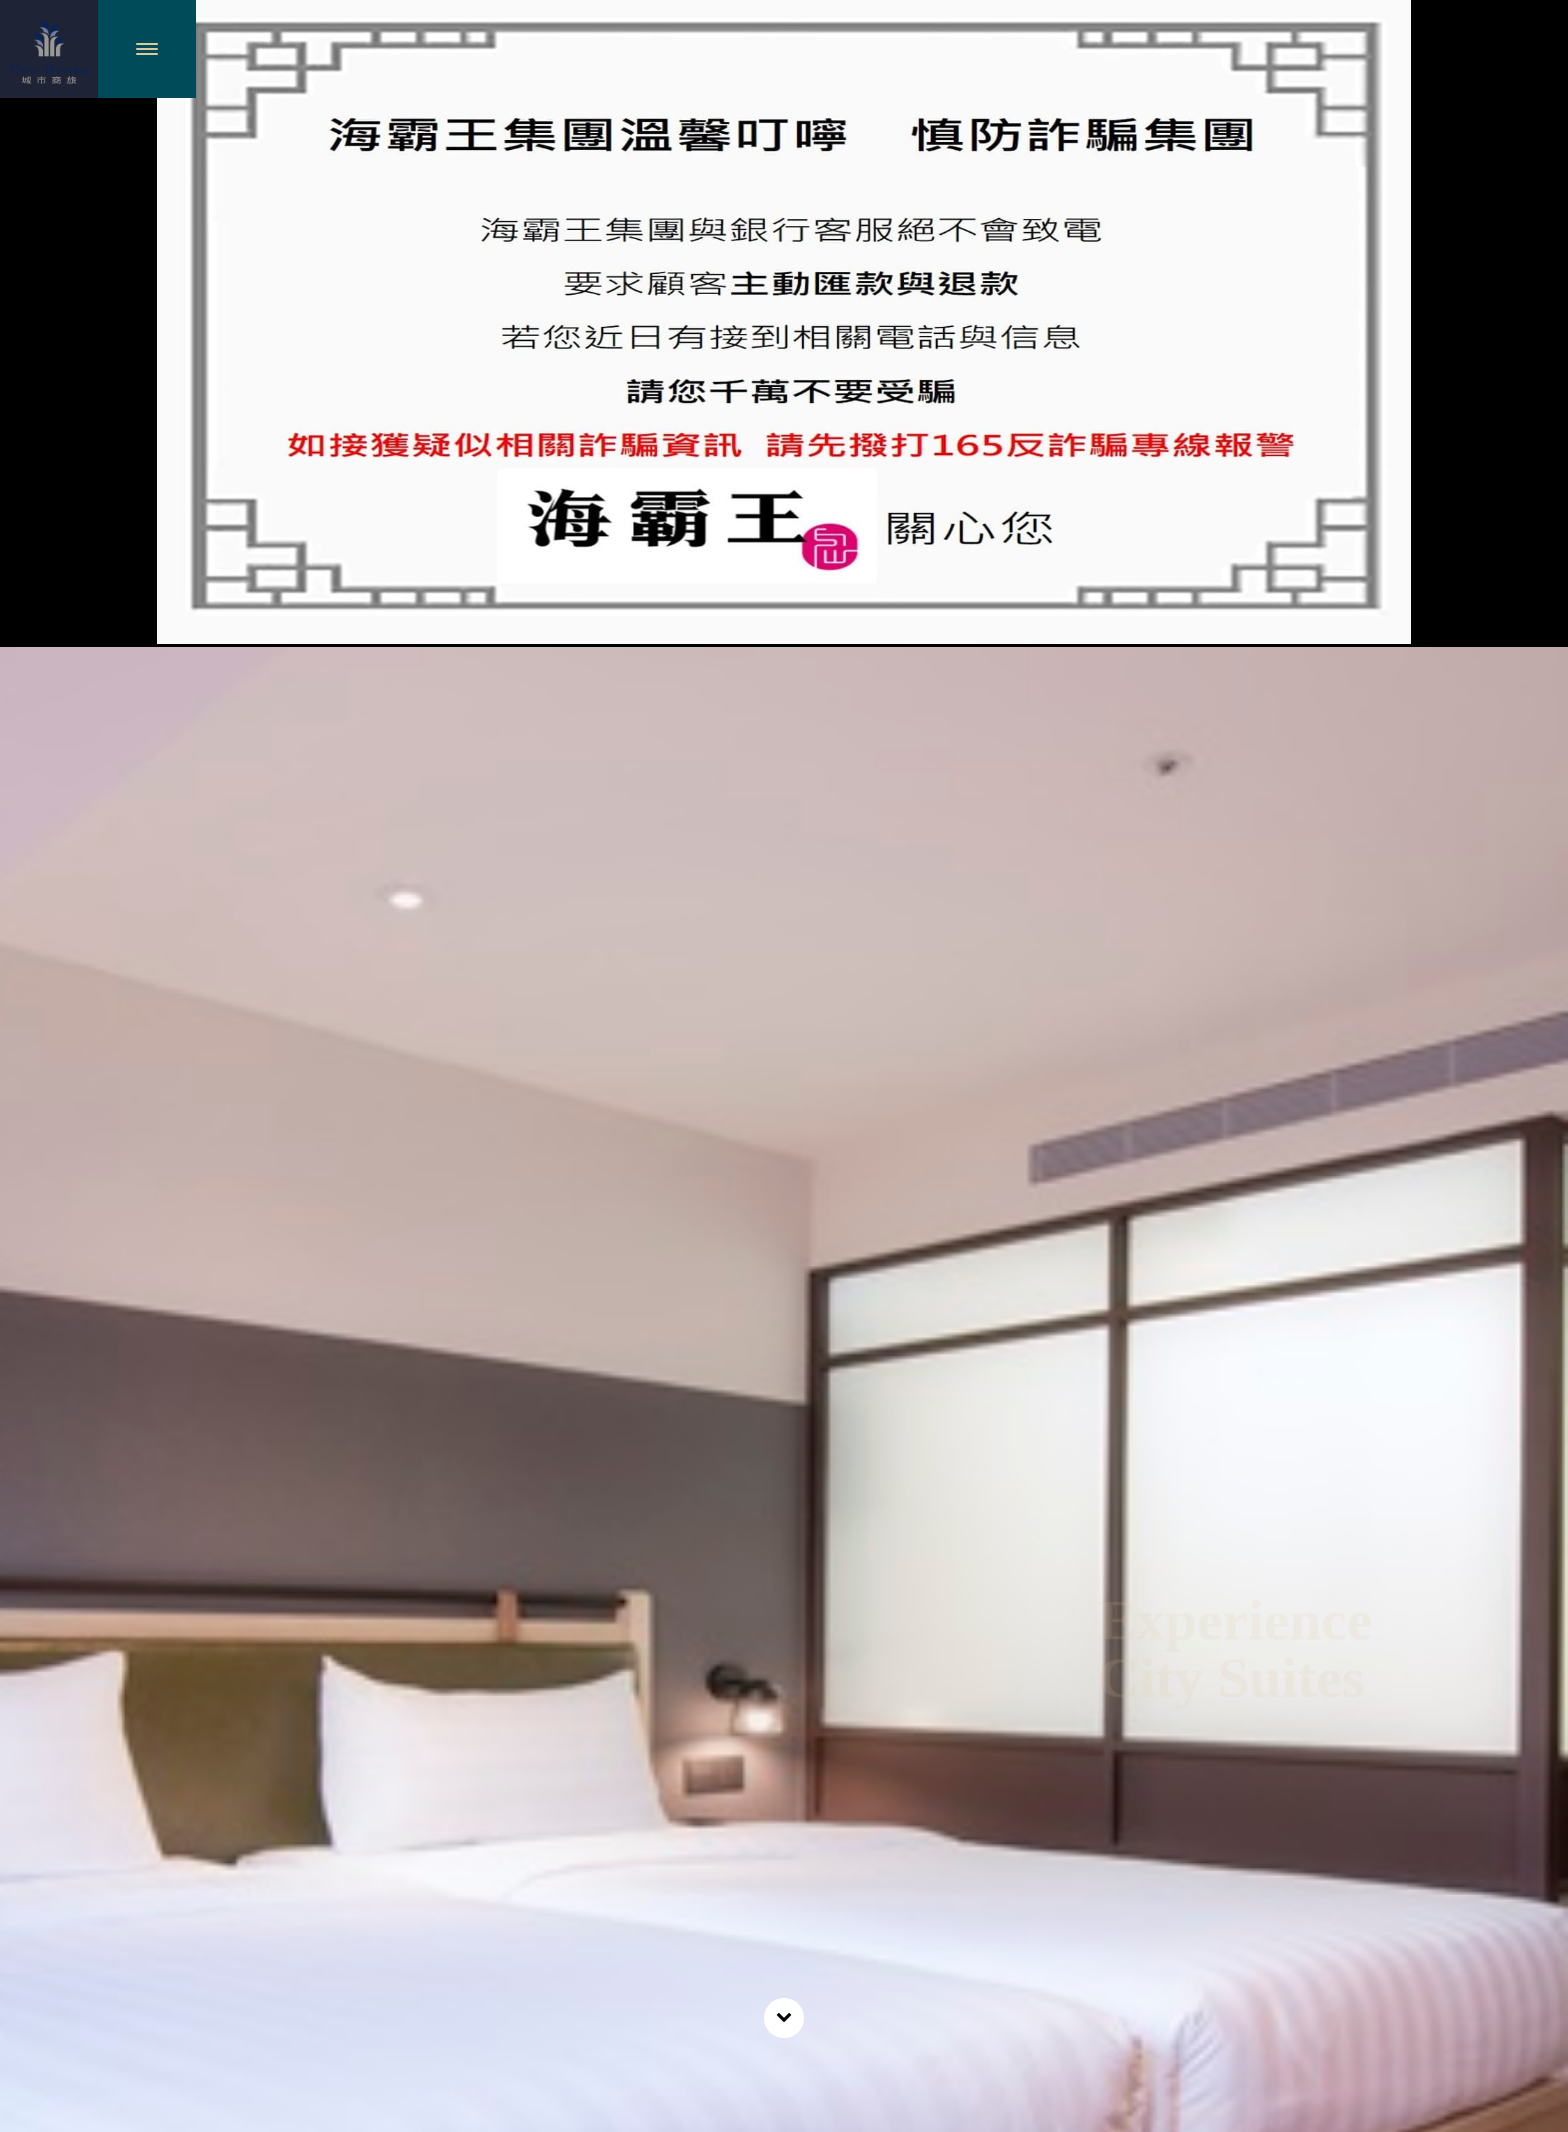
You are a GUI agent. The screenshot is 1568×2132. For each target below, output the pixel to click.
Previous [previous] (40, 1645)
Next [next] (1528, 1645)
